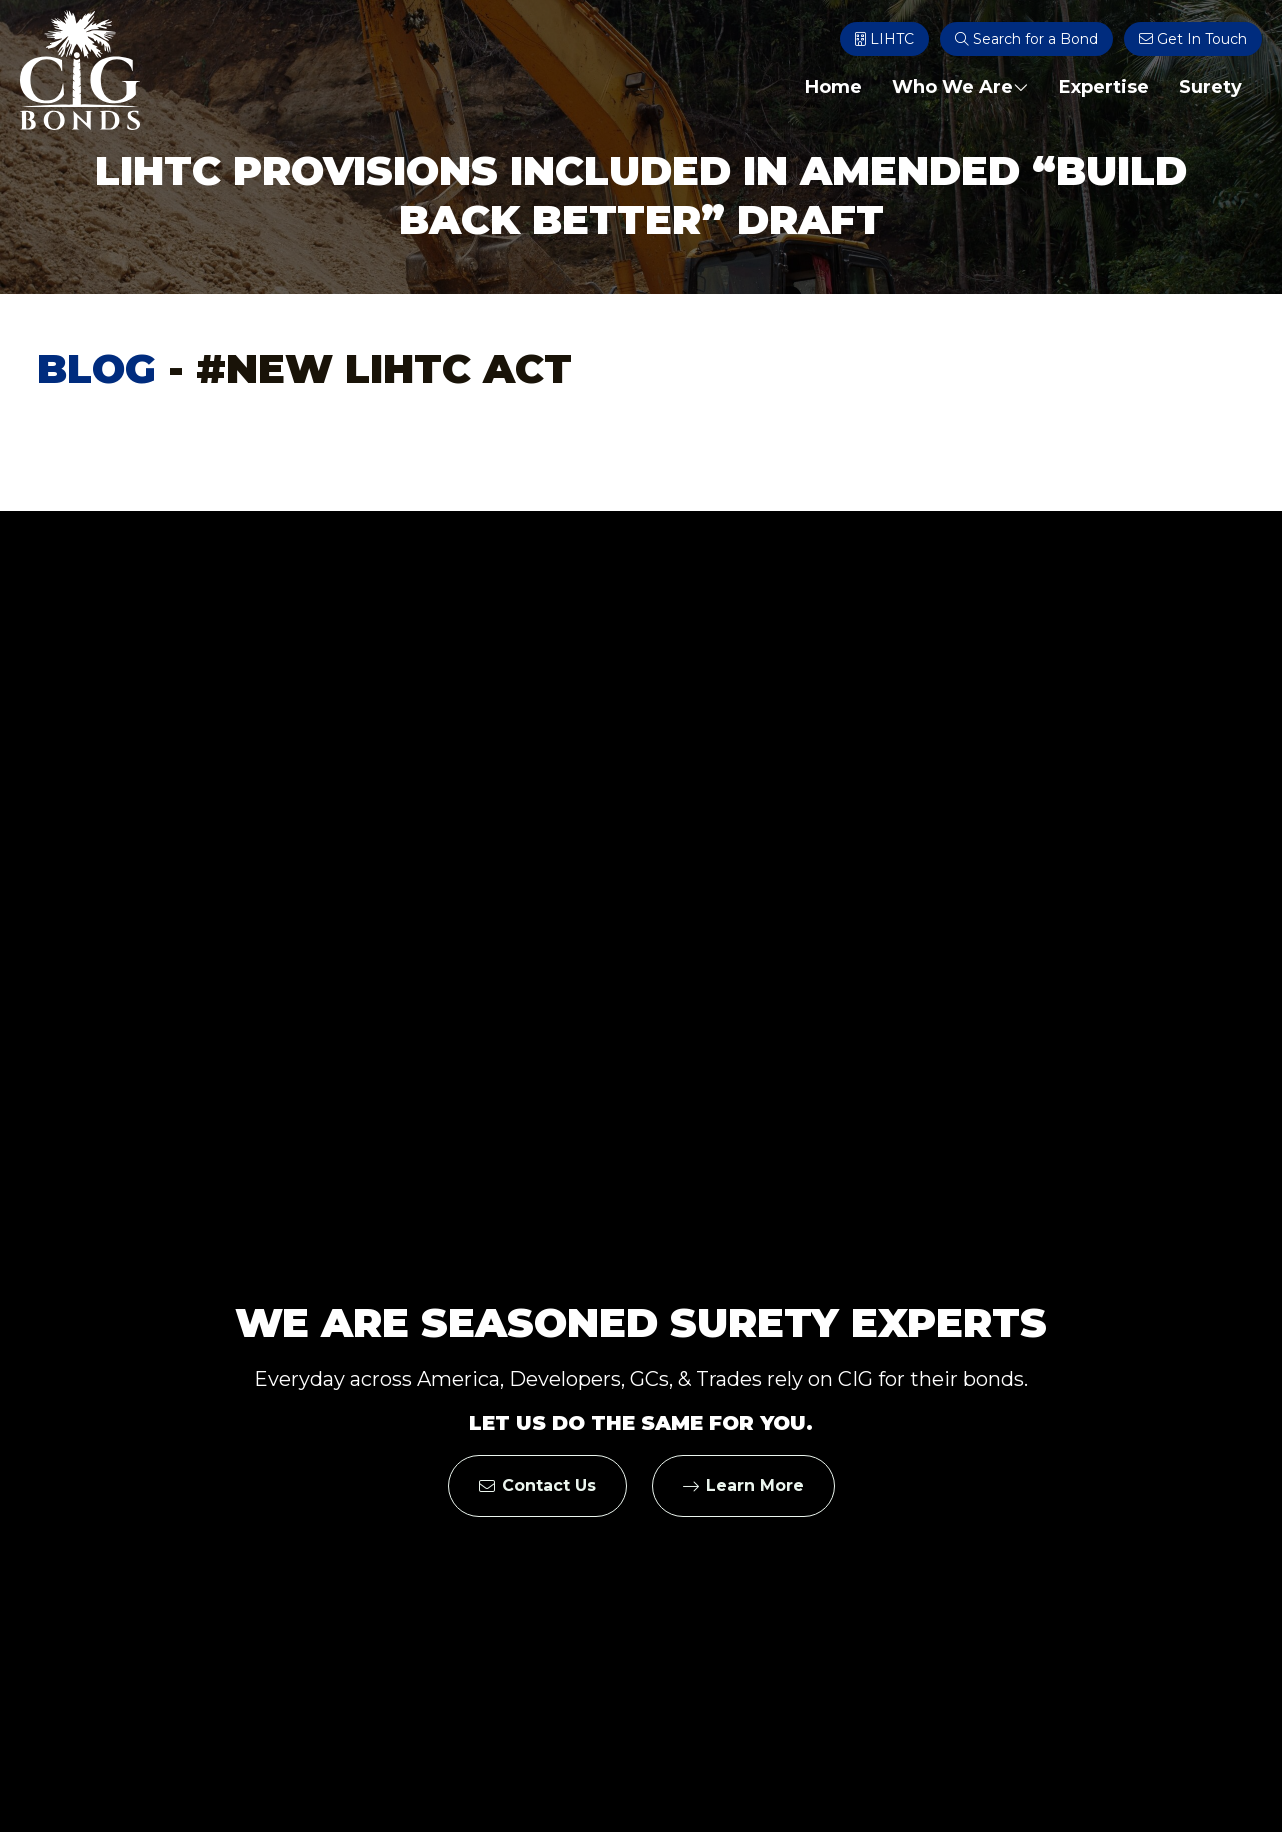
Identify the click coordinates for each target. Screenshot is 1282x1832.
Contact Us (537, 1485)
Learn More (743, 1485)
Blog (96, 368)
